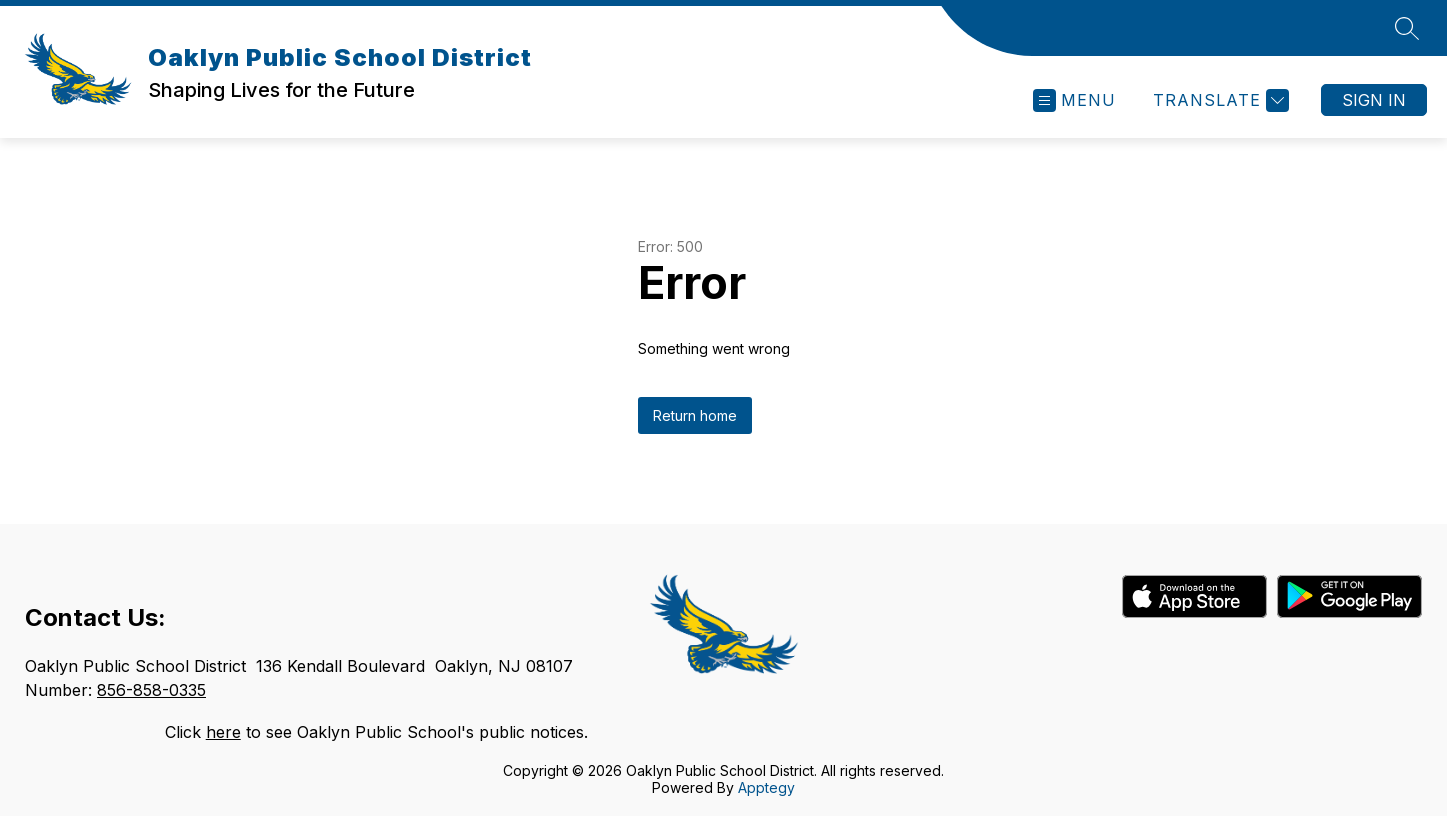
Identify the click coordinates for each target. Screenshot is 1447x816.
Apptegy (766, 787)
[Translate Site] (1218, 100)
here (223, 732)
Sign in (1374, 100)
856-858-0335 (151, 690)
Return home (695, 415)
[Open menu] (1074, 100)
